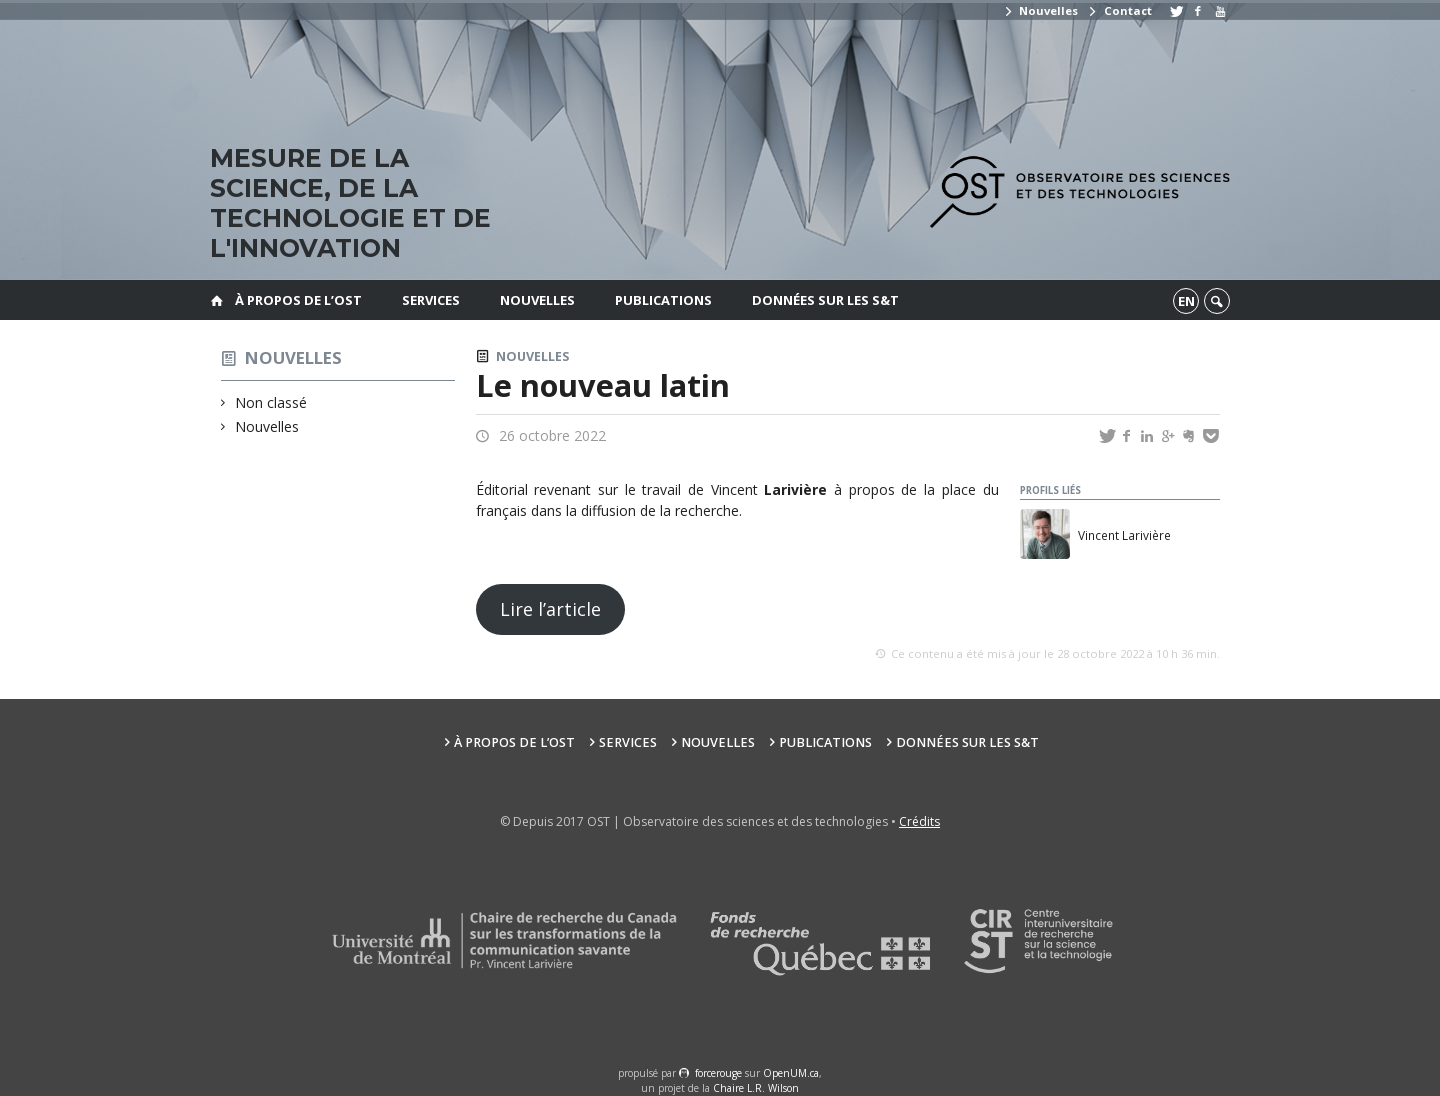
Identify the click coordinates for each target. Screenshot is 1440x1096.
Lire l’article (550, 609)
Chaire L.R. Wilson (756, 1088)
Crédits (919, 821)
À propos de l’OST (298, 300)
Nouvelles (1040, 10)
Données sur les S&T (825, 300)
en (1186, 301)
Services (431, 300)
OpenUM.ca (791, 1073)
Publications (663, 300)
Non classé (271, 402)
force (718, 1073)
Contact (1119, 10)
